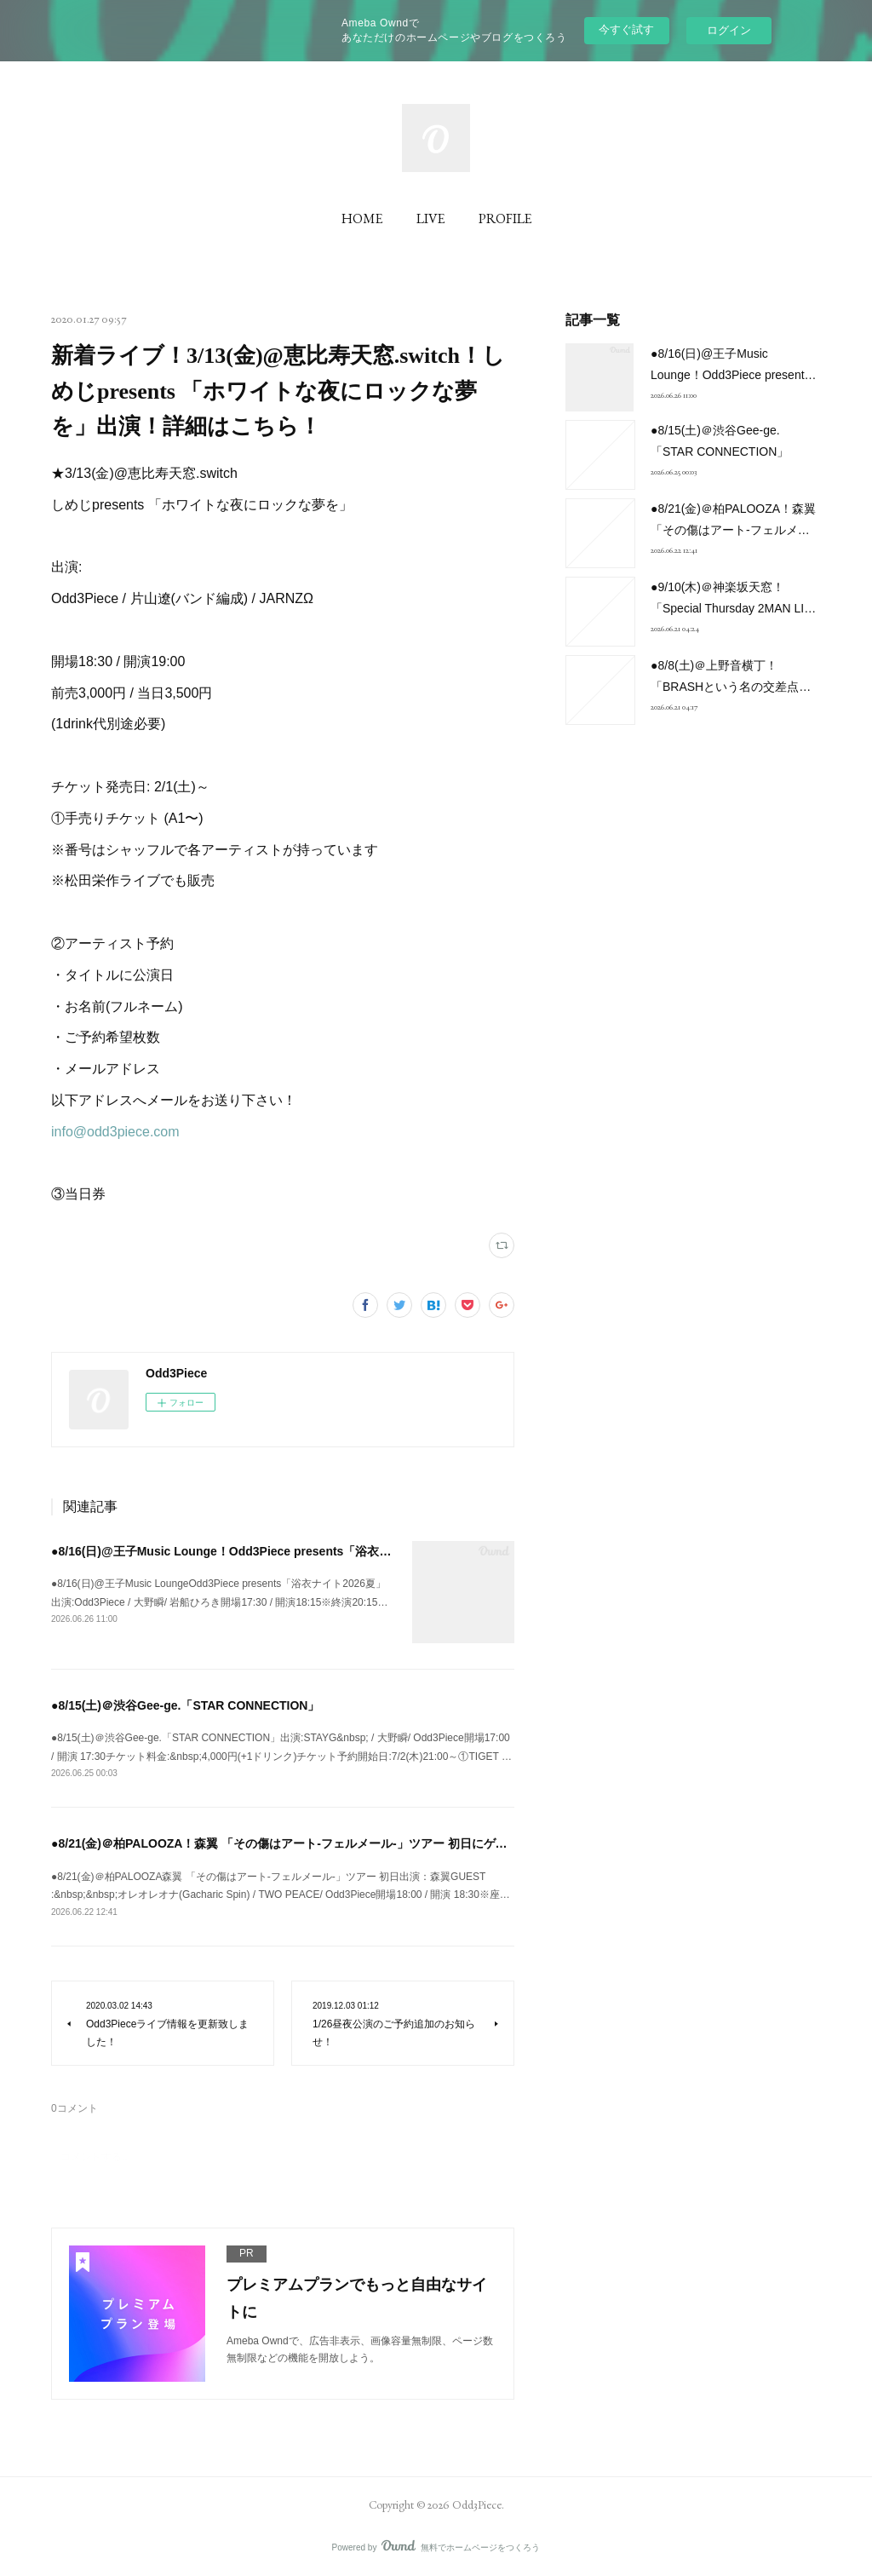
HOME (361, 218)
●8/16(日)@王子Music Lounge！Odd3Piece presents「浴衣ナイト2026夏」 (258, 1551)
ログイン (729, 30)
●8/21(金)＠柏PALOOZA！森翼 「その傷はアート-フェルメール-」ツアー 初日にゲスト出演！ (303, 1843)
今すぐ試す (626, 29)
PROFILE (505, 218)
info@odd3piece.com (115, 1131)
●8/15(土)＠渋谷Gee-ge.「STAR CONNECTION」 (185, 1705)
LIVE (430, 218)
